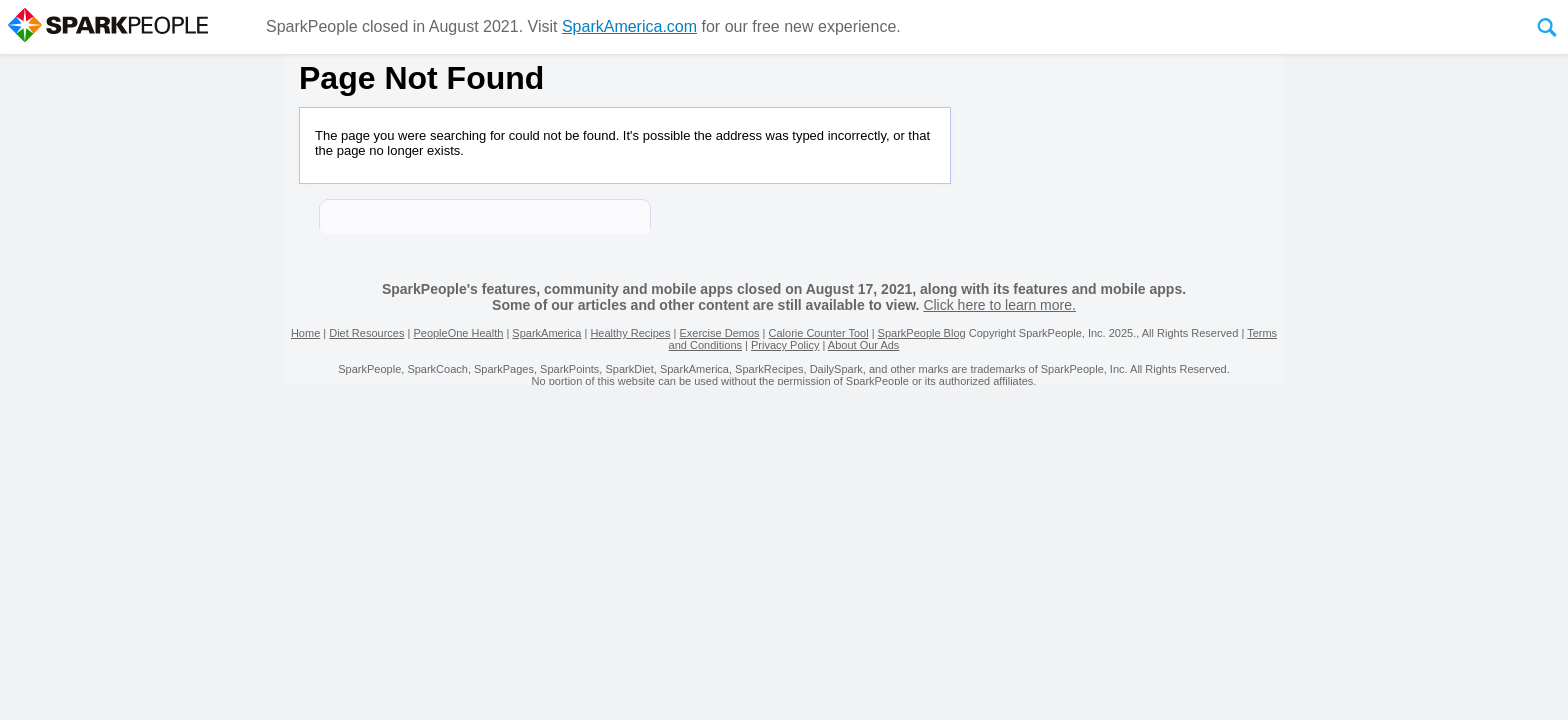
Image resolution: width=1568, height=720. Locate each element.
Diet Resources (366, 333)
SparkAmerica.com (629, 26)
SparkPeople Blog (922, 333)
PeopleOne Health (458, 333)
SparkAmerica (546, 333)
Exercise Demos (719, 333)
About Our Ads (864, 345)
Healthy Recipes (630, 333)
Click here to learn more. (999, 305)
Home (305, 333)
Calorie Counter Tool (819, 333)
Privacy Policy (785, 345)
